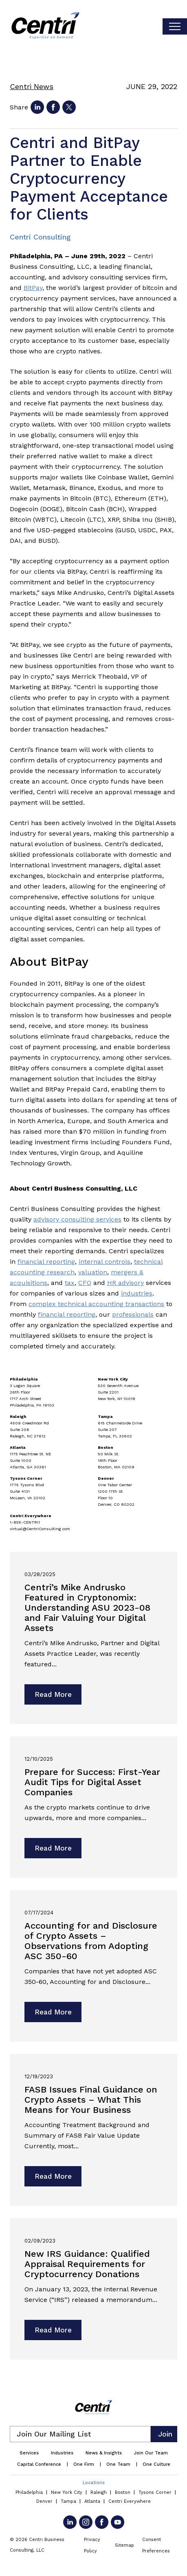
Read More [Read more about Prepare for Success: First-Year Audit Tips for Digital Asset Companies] (53, 1848)
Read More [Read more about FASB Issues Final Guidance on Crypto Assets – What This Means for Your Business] (53, 2176)
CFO (84, 1283)
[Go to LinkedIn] (70, 2522)
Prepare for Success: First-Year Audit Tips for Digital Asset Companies (92, 1782)
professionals (133, 1314)
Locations (94, 2482)
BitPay (33, 288)
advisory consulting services (77, 1219)
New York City (66, 2492)
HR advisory (125, 1283)
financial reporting (46, 1261)
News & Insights (104, 2453)
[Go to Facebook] (101, 2522)
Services (29, 2453)
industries (136, 1293)
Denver (44, 2501)
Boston (122, 2492)
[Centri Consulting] (45, 26)
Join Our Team (151, 2453)
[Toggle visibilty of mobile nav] (175, 26)
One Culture (156, 2464)
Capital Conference (39, 2464)
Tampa (68, 2501)
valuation (92, 1272)
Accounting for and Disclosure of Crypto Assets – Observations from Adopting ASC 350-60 (90, 1941)
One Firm (83, 2464)
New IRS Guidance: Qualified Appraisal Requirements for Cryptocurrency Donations (87, 2264)
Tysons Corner (155, 2492)
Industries (62, 2453)
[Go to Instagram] (85, 2522)
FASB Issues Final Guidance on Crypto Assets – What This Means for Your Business (90, 2099)
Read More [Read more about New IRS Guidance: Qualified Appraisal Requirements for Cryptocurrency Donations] (53, 2330)
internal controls (104, 1261)
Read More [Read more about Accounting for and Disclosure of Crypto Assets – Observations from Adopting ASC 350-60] (53, 2012)
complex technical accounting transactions (96, 1304)
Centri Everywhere (129, 2501)
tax (70, 1283)
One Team (118, 2464)
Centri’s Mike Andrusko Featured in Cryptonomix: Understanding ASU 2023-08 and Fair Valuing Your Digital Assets (87, 1607)
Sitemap (124, 2545)
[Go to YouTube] (117, 2522)
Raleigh (98, 2492)
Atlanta (92, 2501)
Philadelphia (29, 2492)
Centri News (31, 86)
